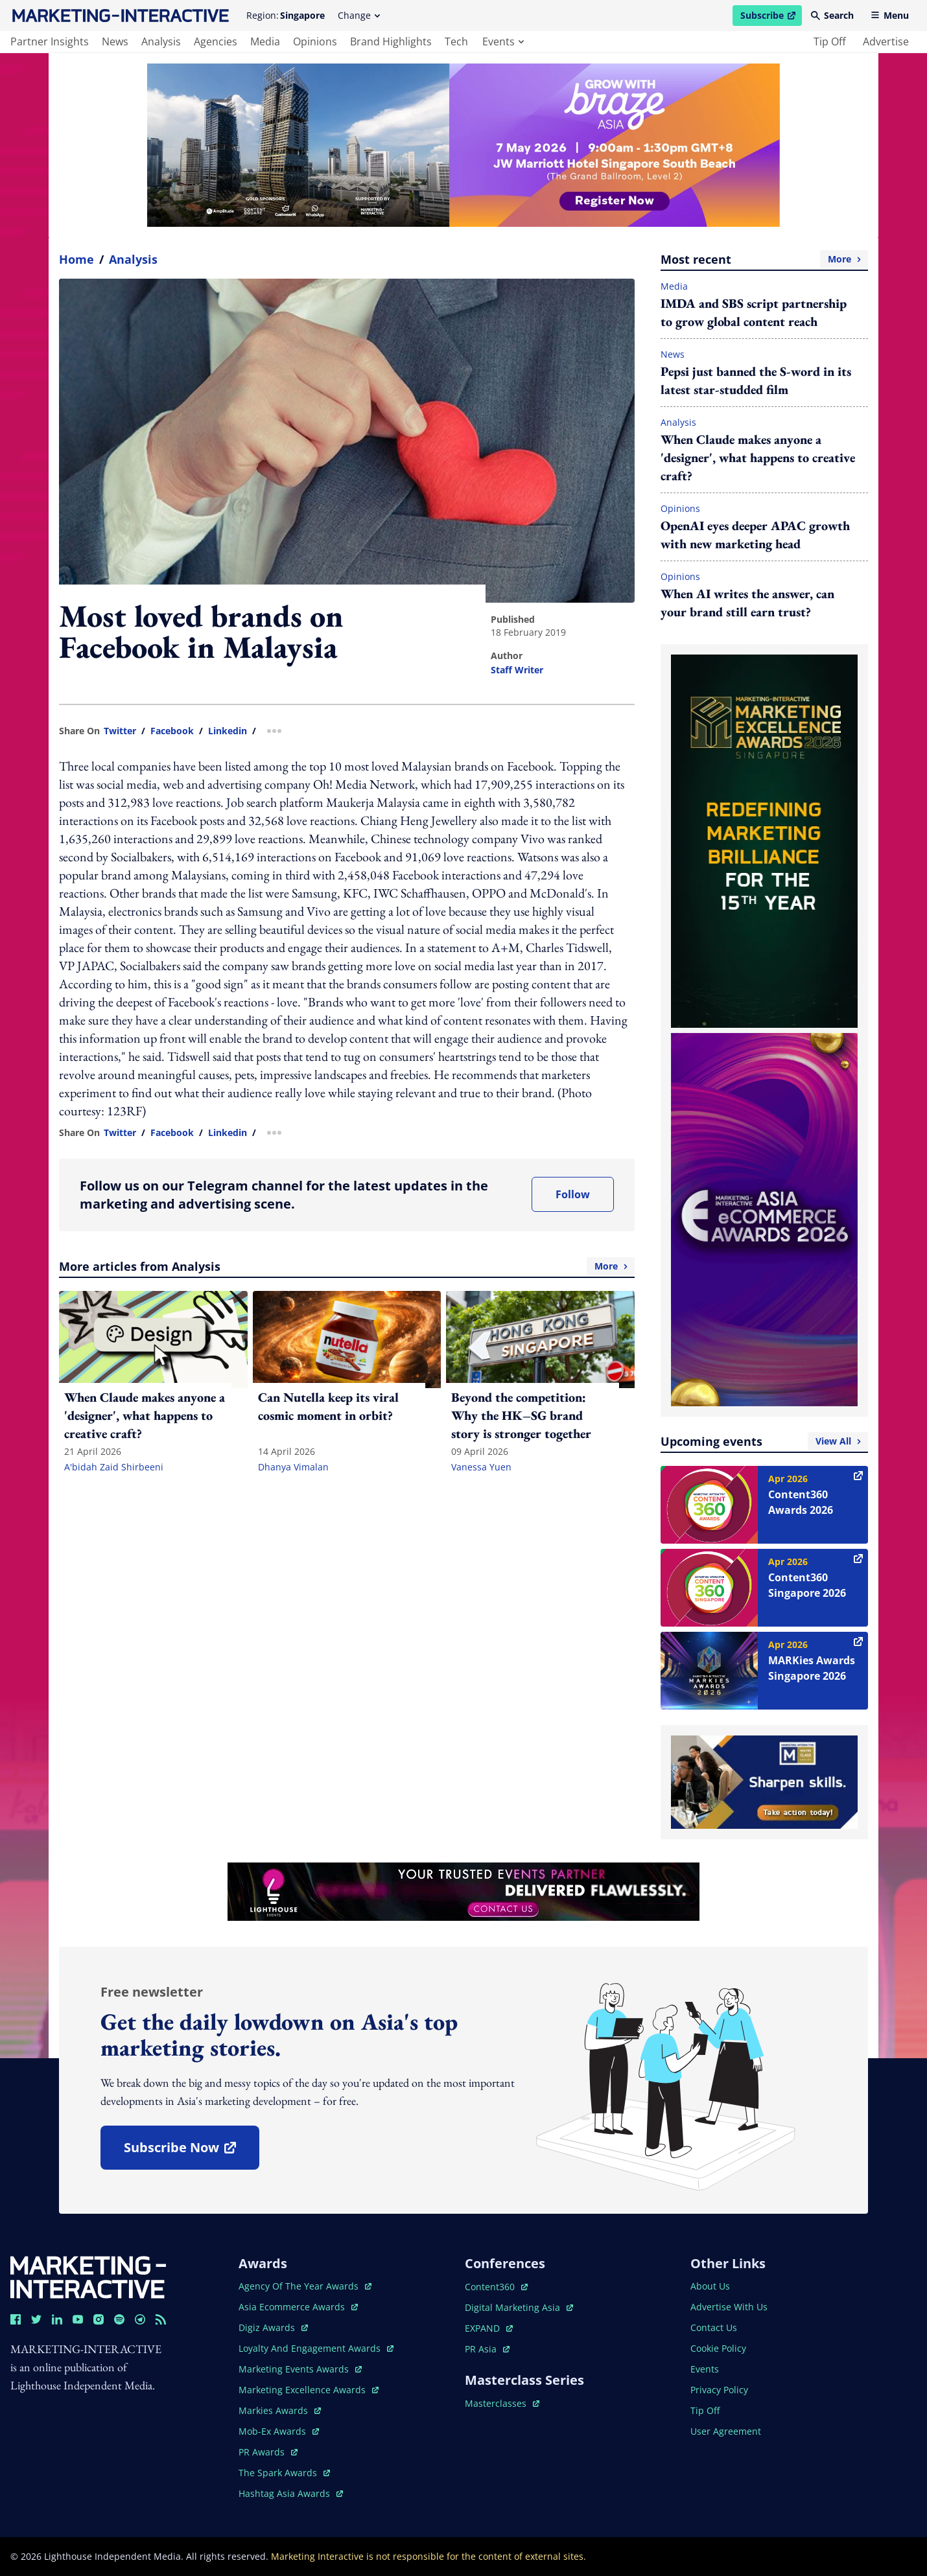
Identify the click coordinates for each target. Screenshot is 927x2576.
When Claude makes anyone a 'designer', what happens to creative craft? (758, 457)
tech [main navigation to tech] (456, 41)
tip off (830, 41)
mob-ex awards (279, 2431)
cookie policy (718, 2348)
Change (359, 15)
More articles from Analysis (347, 1266)
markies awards (280, 2410)
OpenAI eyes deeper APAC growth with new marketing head (755, 534)
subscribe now (191, 2152)
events (503, 41)
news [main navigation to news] (115, 41)
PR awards (268, 2452)
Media (674, 286)
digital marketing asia (519, 2307)
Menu (890, 15)
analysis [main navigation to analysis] (161, 41)
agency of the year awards (305, 2286)
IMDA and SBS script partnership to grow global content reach (754, 312)
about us (710, 2286)
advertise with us (729, 2307)
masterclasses (502, 2403)
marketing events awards (300, 2369)
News (673, 354)
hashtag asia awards (291, 2493)
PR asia (487, 2349)
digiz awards (273, 2327)
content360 (496, 2286)
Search (832, 15)
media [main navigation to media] (265, 41)
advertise (886, 41)
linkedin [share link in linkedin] (227, 731)
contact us (713, 2327)
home (76, 259)
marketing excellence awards (309, 2390)
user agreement (725, 2431)
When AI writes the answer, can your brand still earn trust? (747, 602)
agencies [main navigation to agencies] (215, 41)
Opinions (680, 508)
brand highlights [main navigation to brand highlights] (391, 41)
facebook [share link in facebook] (172, 731)
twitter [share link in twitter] (120, 731)
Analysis (133, 259)
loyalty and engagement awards (316, 2348)
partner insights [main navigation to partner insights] (49, 41)
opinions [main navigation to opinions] (315, 41)
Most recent (764, 259)
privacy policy (719, 2390)
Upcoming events (764, 1441)
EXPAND (489, 2328)
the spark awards (284, 2472)
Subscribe (771, 17)
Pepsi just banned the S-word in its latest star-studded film (756, 380)
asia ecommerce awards (298, 2307)
